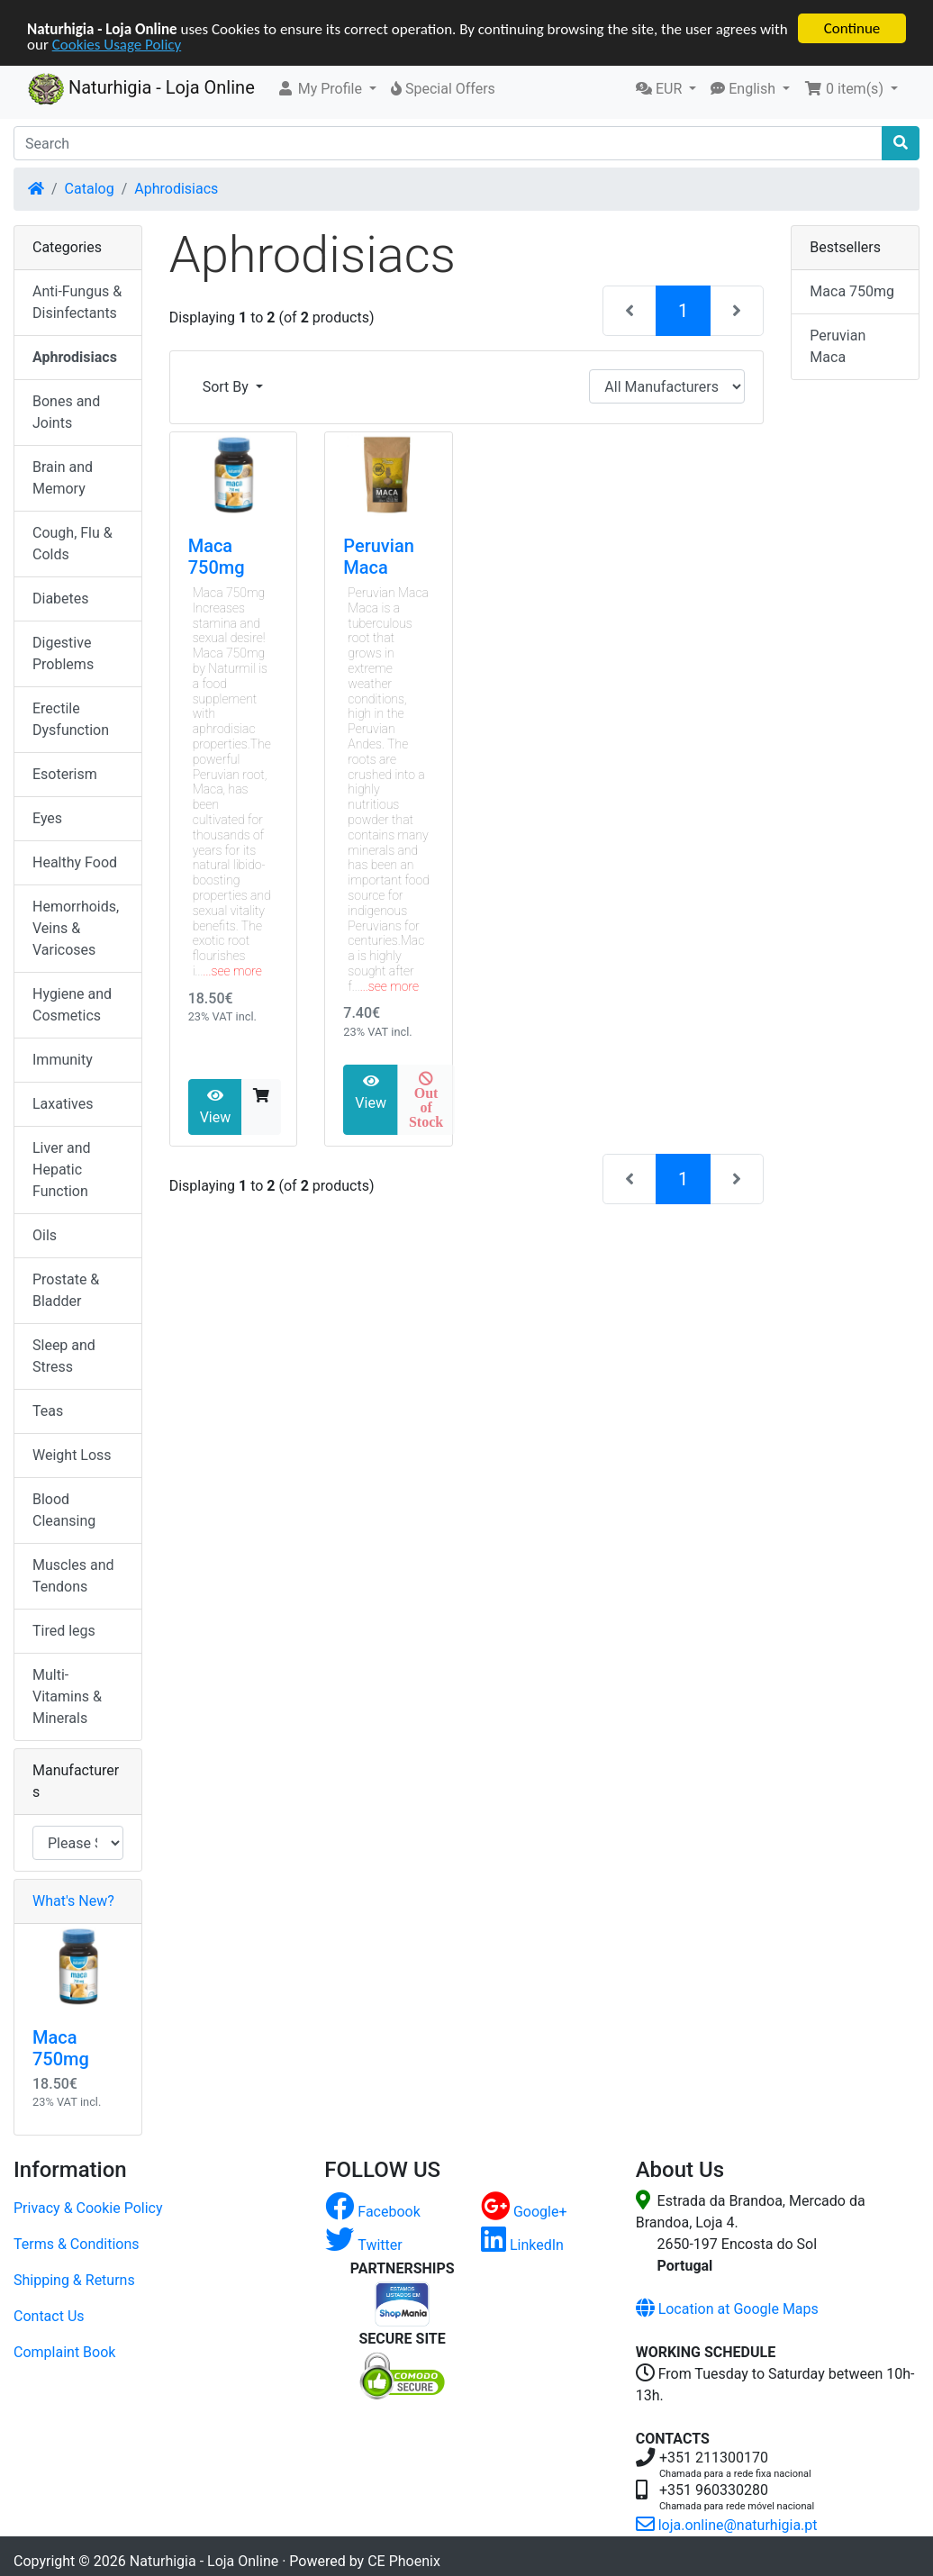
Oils (44, 1235)
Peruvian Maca (378, 556)
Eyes (47, 818)
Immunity (62, 1059)
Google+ (524, 2211)
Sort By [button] (227, 386)
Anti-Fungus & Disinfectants (77, 302)
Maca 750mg (216, 556)
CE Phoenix (403, 2561)
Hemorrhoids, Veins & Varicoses (75, 928)
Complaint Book (64, 2352)
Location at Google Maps (727, 2308)
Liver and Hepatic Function (61, 1169)
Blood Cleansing (63, 1510)
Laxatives (62, 1103)
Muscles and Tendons (73, 1575)
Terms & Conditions (77, 2244)
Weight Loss (72, 1455)
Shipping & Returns (74, 2280)
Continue (852, 28)
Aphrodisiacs (176, 188)
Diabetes (60, 598)
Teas (47, 1411)
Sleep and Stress (63, 1356)
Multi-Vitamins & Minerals (67, 1696)
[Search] (448, 143)
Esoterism (64, 774)
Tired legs (63, 1630)
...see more (233, 971)
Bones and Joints (66, 412)
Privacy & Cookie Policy (88, 2208)
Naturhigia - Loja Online (141, 89)
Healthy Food (74, 862)
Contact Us (49, 2316)
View (215, 1107)
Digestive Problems (63, 653)
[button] (326, 89)
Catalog (89, 188)
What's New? (73, 1900)
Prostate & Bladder (65, 1290)
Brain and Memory (62, 477)
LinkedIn (522, 2245)
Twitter (363, 2245)
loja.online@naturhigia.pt (727, 2525)
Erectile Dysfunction (70, 719)
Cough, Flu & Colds (72, 543)
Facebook (372, 2211)
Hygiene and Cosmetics (72, 1004)
